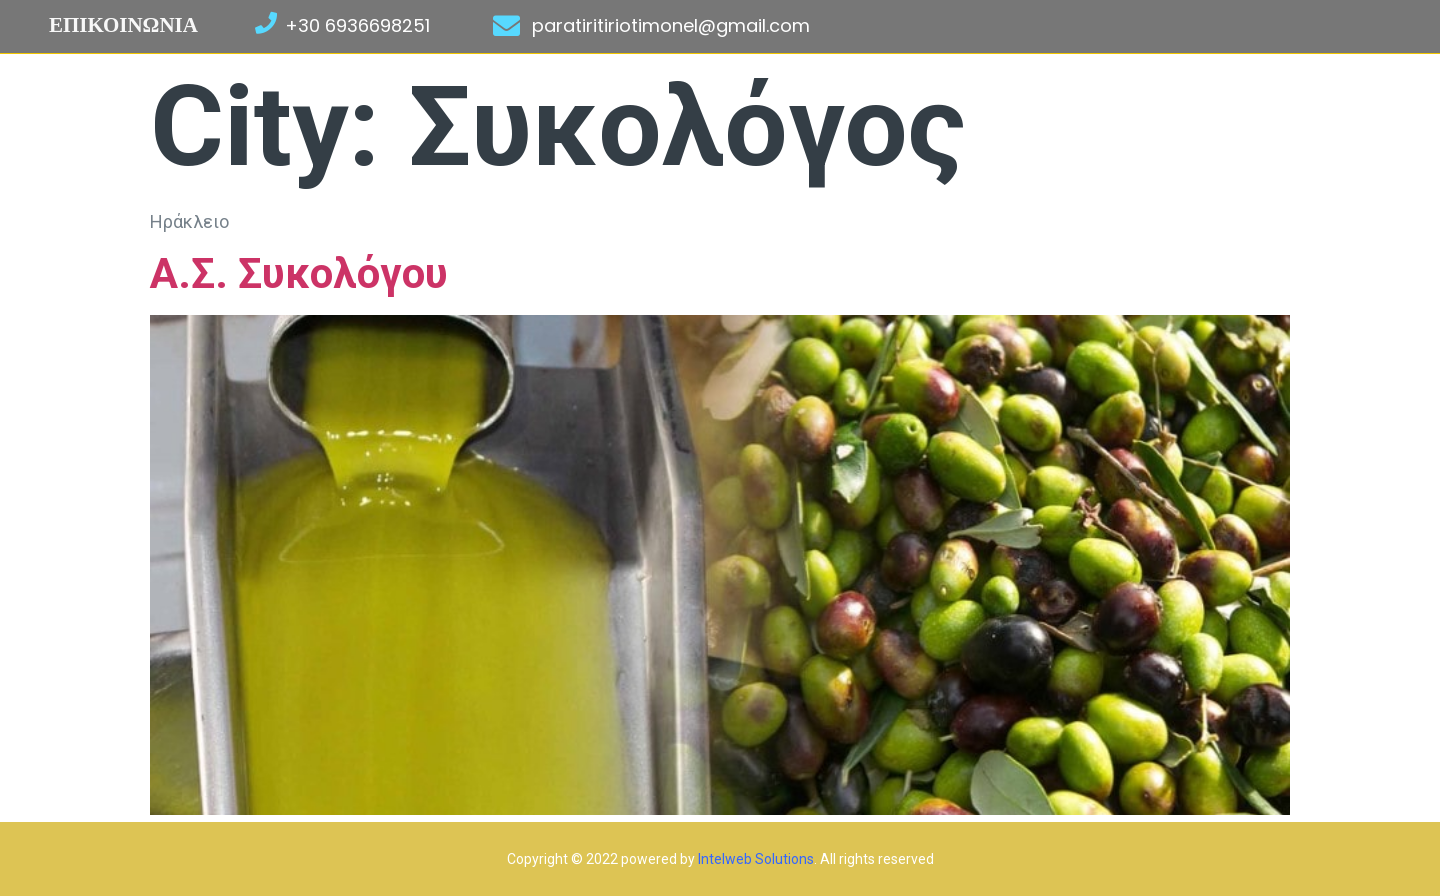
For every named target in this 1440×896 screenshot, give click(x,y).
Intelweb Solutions (756, 859)
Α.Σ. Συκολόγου (299, 273)
